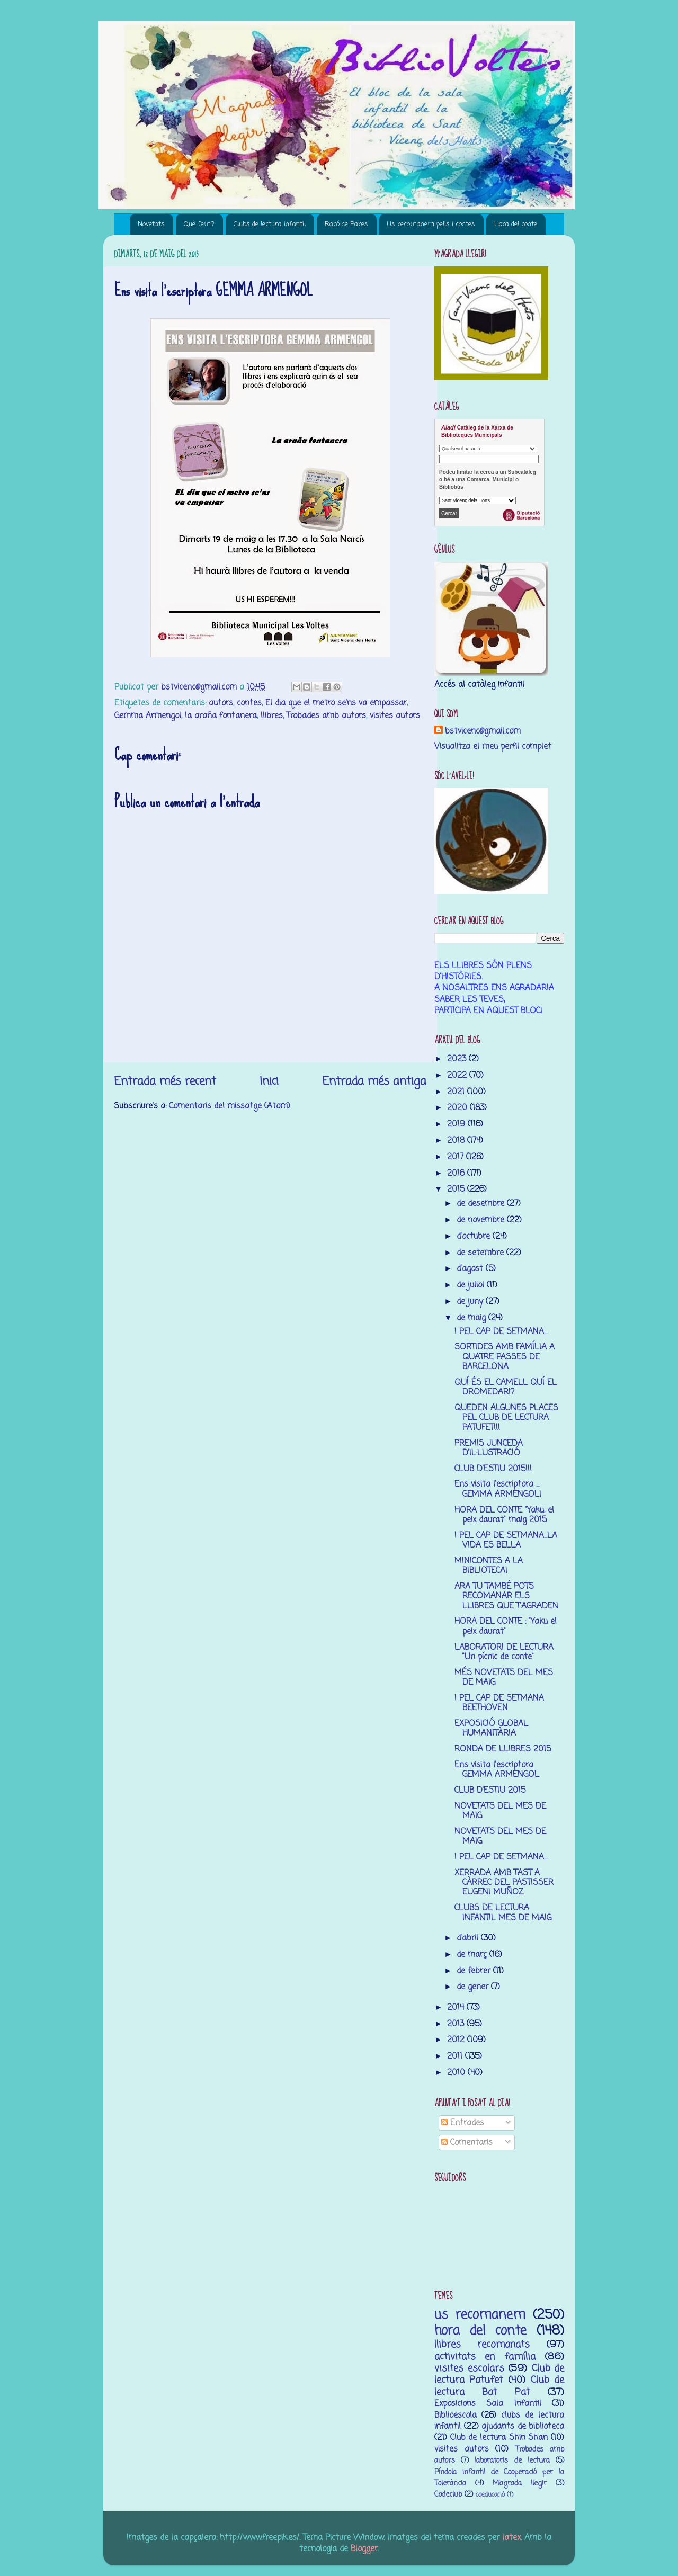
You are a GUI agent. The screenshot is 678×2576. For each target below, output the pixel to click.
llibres (272, 716)
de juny (471, 1301)
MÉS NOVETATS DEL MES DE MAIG (503, 1677)
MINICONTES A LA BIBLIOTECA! (488, 1566)
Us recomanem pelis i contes (431, 224)
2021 (457, 1092)
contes (249, 703)
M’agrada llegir (520, 2483)
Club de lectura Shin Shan (499, 2437)
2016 (457, 1173)
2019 (457, 1124)
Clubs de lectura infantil (270, 224)
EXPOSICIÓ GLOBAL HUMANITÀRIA (491, 1728)
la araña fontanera (221, 716)
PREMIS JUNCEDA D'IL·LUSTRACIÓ (488, 1448)
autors (221, 703)
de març (473, 1954)
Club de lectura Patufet (499, 2374)
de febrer (475, 1971)
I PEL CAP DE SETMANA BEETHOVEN (499, 1703)
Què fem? (199, 224)
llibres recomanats (482, 2344)
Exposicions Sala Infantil (487, 2404)
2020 (458, 1108)
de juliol (472, 1285)
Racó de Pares (346, 224)
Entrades (462, 2123)
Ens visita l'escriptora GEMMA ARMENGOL (496, 1770)
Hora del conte (515, 224)
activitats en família (485, 2356)
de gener (474, 1987)
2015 (457, 1189)
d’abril (469, 1938)
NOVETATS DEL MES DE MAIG (500, 1811)
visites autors (395, 716)
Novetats (151, 224)
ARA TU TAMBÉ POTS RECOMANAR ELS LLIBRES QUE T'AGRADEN (506, 1596)
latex (511, 2538)
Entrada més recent (165, 1081)
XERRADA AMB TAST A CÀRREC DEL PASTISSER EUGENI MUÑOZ (504, 1883)
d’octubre (475, 1236)
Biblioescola (455, 2415)
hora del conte (480, 2331)
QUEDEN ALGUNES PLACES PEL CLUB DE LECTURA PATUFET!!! (506, 1418)
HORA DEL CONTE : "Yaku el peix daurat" (505, 1626)
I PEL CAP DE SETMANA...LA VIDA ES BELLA (505, 1540)
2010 (457, 2073)
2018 (457, 1140)
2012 (457, 2040)
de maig (472, 1318)
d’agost (471, 1269)
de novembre (482, 1220)
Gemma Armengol (147, 716)
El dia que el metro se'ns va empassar (336, 703)
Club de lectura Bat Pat (499, 2386)
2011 (456, 2056)
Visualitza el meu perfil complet (492, 746)
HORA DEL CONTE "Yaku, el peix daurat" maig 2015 (504, 1515)
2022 (458, 1075)
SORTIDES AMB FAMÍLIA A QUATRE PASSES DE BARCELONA (504, 1357)
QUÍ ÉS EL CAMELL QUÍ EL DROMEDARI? (505, 1387)
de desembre (482, 1203)
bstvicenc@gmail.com (483, 731)
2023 (458, 1059)
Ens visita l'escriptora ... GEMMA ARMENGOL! (497, 1489)
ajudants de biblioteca (522, 2426)
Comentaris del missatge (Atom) (229, 1106)
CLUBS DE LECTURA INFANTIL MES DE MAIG (502, 1913)
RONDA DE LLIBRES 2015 (502, 1749)
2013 (457, 2024)
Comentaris (467, 2142)
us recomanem (479, 2315)
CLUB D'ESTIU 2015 (489, 1790)
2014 (457, 2007)
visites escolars (469, 2368)
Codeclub (448, 2494)
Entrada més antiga (374, 1081)
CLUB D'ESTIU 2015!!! (493, 1469)
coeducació (490, 2495)
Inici (269, 1081)
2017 (456, 1157)
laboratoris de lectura (512, 2460)
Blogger (364, 2549)
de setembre (481, 1253)
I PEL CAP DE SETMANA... (500, 1332)
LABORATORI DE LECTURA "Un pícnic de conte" (504, 1652)
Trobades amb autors (326, 716)
